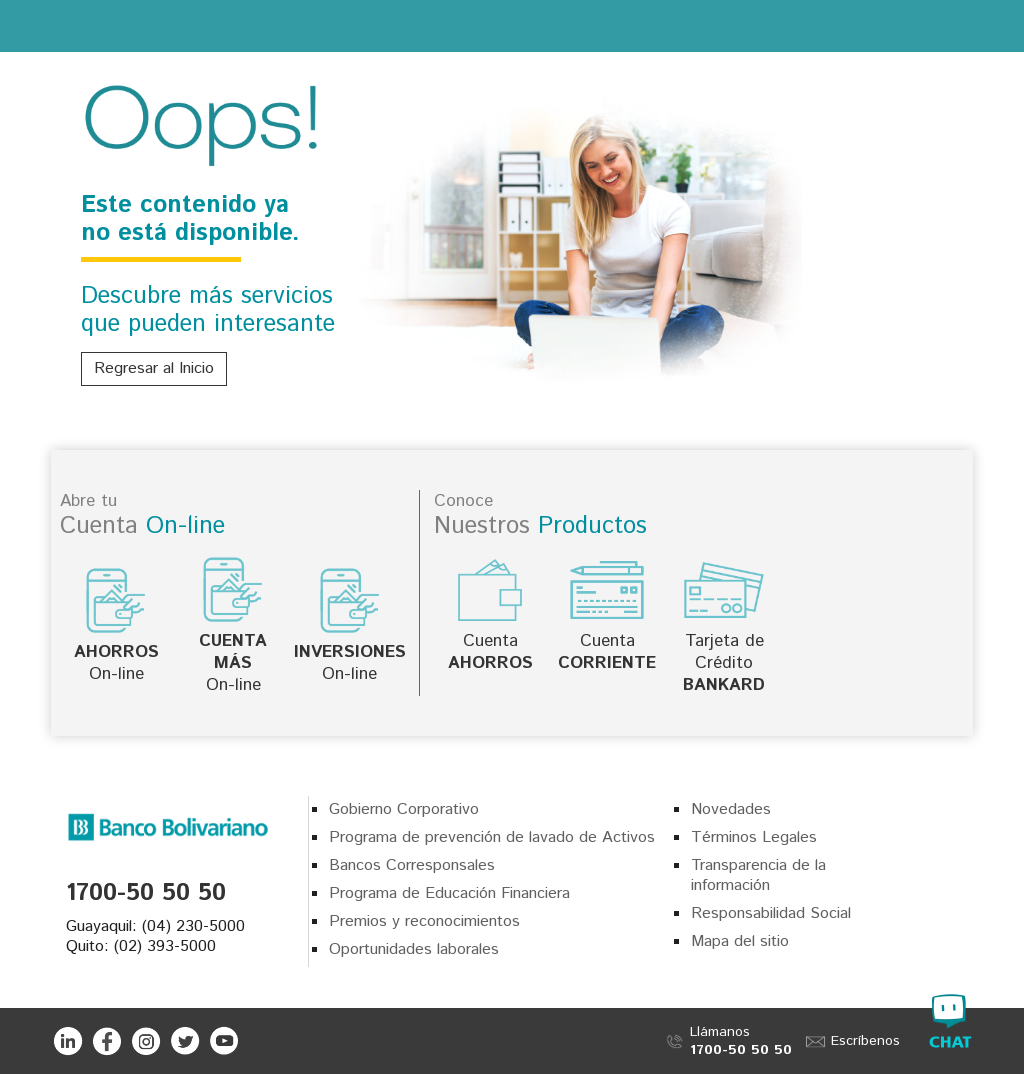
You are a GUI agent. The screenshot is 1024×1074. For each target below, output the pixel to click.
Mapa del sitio (740, 941)
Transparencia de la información (758, 875)
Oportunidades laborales (414, 949)
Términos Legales (754, 837)
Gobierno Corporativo (404, 809)
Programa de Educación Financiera (449, 893)
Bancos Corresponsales (412, 865)
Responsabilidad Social (771, 913)
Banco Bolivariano (513, 25)
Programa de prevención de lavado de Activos (492, 837)
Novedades (731, 809)
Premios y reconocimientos (424, 921)
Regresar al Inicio (154, 368)
